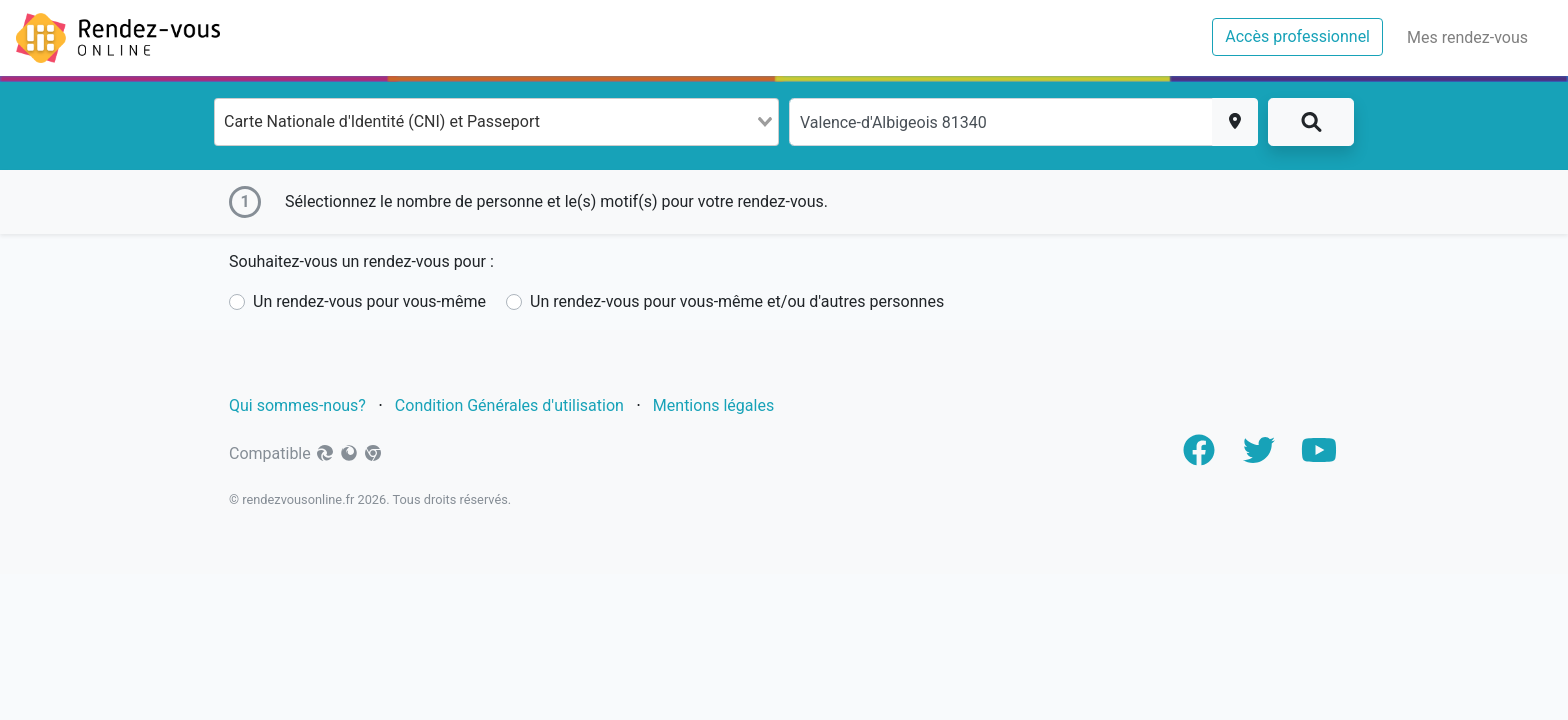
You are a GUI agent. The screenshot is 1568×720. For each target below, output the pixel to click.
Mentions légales (715, 405)
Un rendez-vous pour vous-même (369, 301)
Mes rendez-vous (1471, 36)
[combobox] (496, 122)
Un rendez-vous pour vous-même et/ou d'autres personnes (737, 301)
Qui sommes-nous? (297, 405)
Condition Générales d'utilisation (509, 405)
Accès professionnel (1304, 35)
